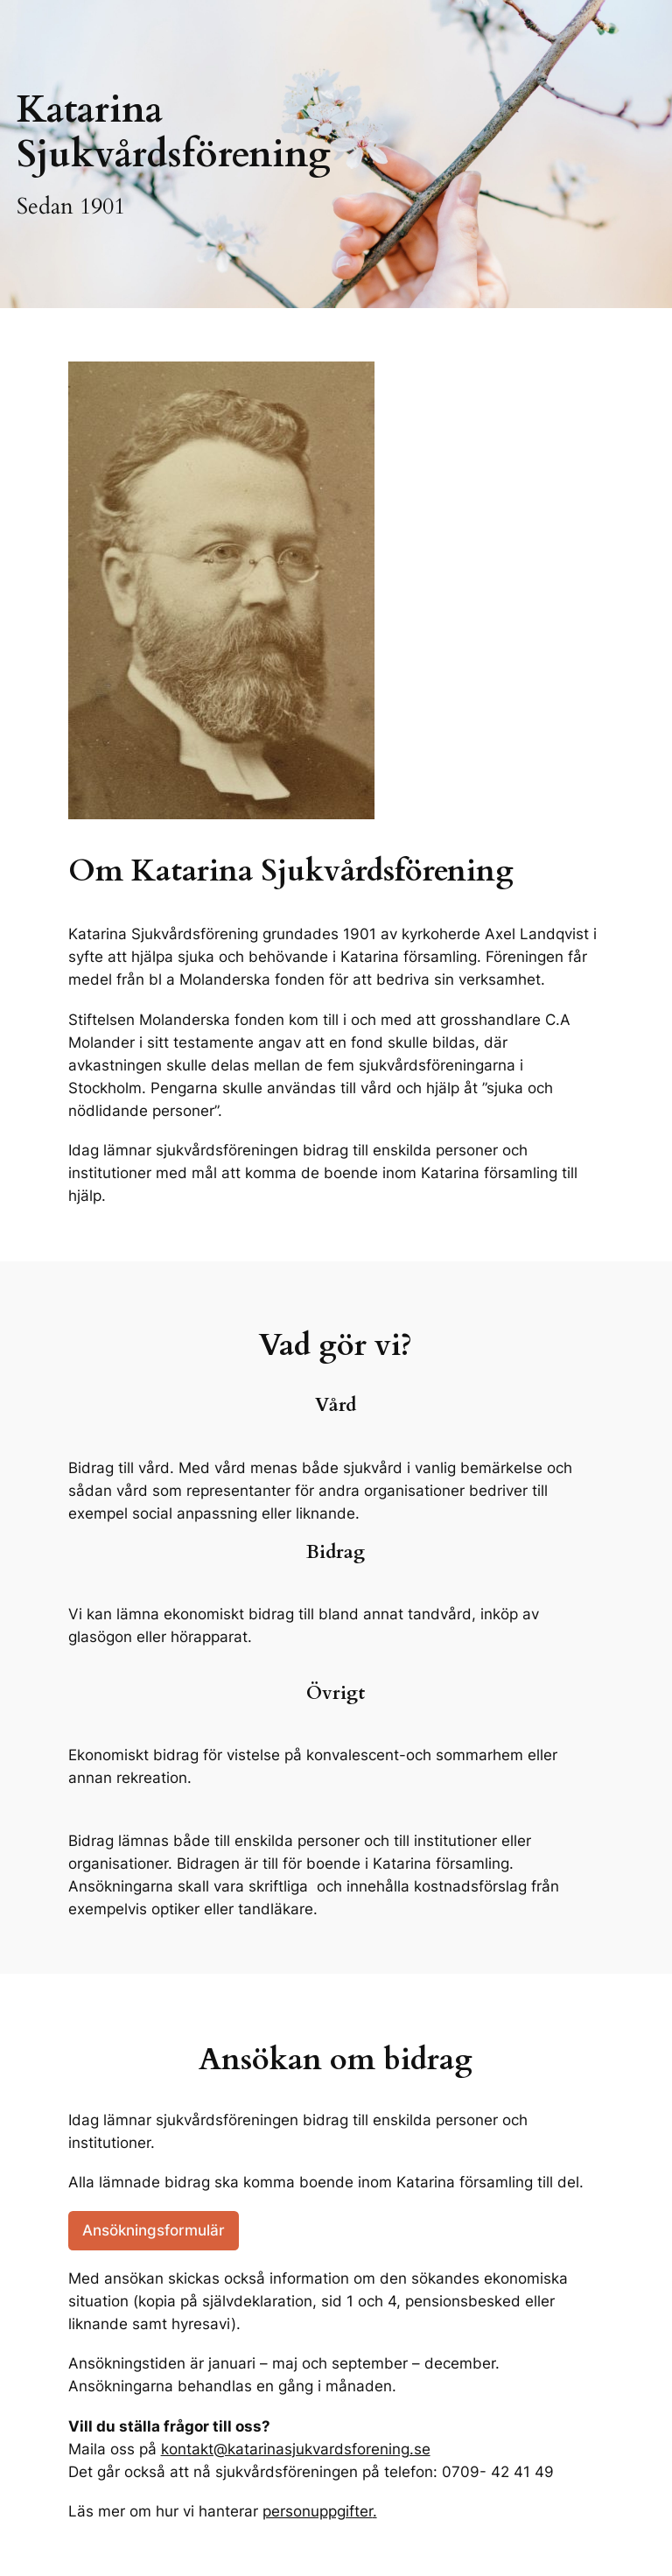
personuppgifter (317, 2511)
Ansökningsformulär (153, 2230)
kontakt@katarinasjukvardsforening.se (295, 2449)
